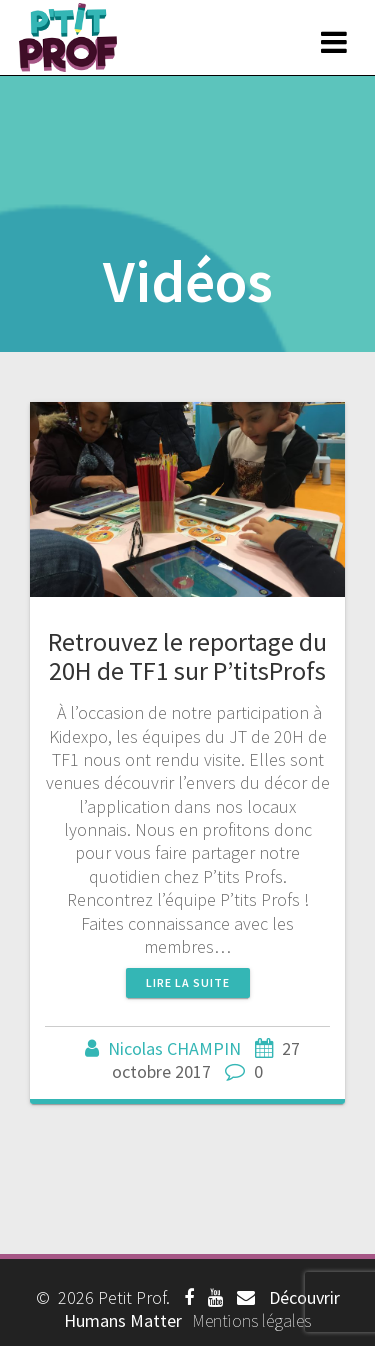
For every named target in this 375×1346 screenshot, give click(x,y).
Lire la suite (188, 982)
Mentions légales (251, 1320)
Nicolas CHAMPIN (174, 1048)
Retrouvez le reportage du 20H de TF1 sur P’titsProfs (187, 656)
